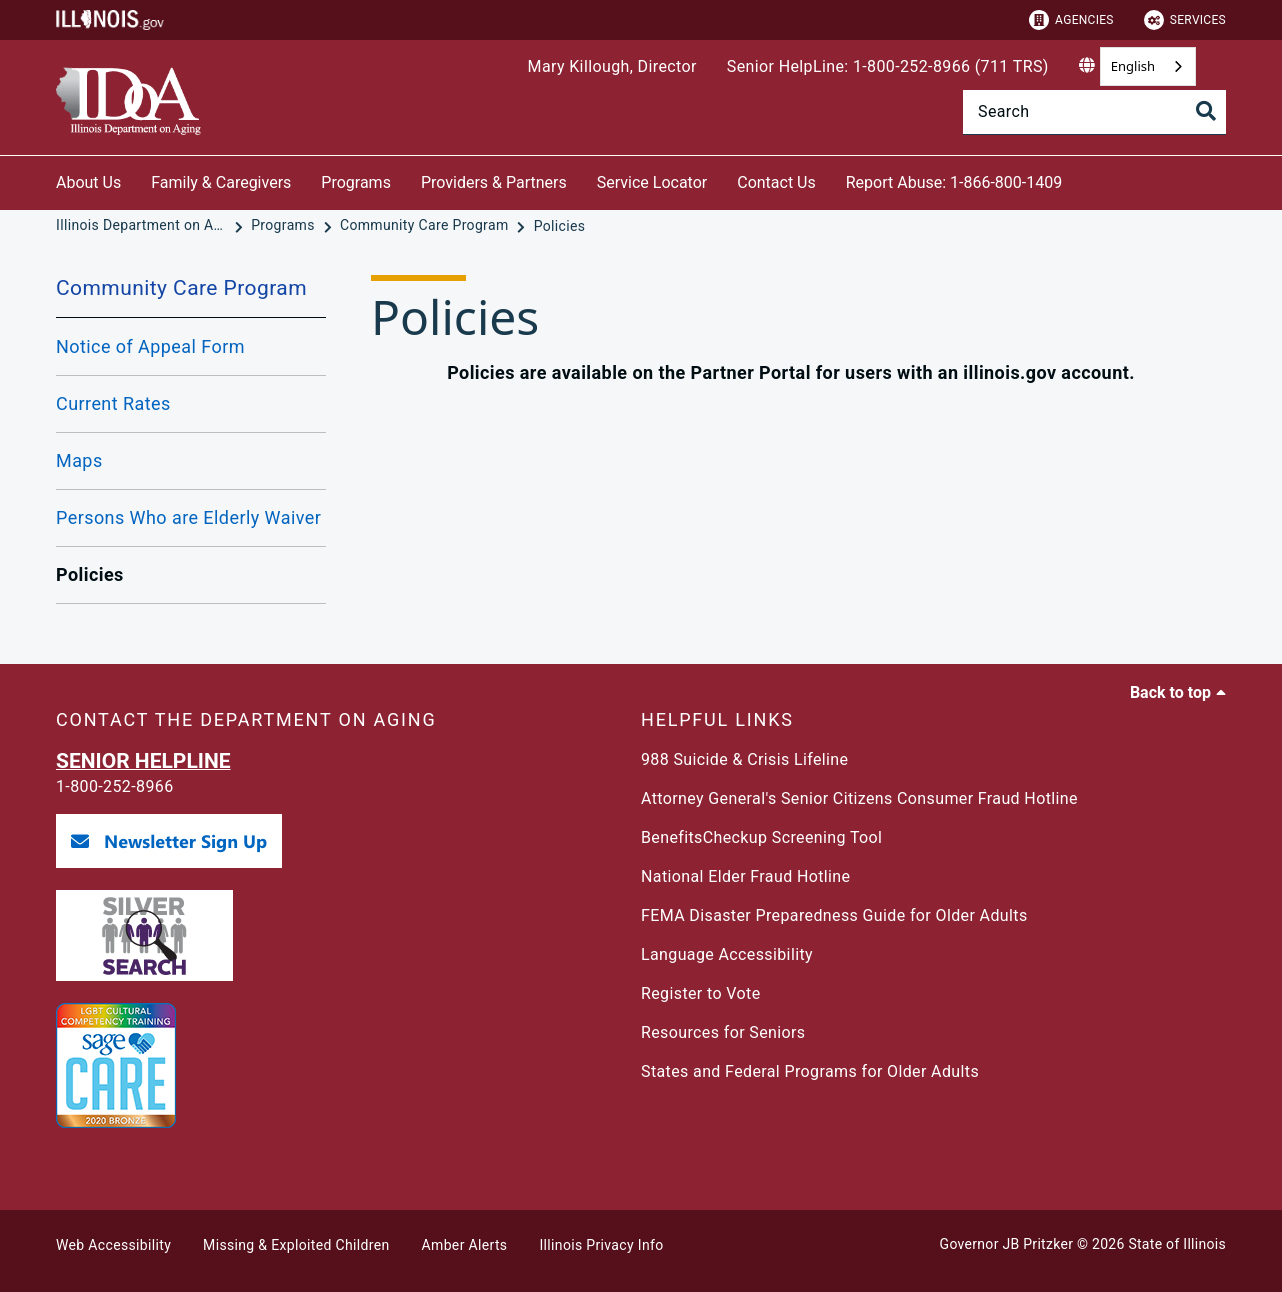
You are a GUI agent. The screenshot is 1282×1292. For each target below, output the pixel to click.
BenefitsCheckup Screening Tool (761, 837)
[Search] (1094, 112)
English (1133, 66)
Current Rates (113, 403)
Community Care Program (181, 288)
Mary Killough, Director (612, 66)
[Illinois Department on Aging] (143, 226)
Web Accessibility (113, 1245)
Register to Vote (701, 993)
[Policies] (560, 226)
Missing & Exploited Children (296, 1245)
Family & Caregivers (221, 182)
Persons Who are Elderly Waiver (188, 517)
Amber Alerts (465, 1245)
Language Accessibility (727, 954)
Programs (356, 182)
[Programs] (284, 226)
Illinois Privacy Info (601, 1245)
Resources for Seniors (723, 1032)
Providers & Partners (494, 182)
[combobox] (1148, 66)
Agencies (1071, 20)
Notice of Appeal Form (150, 346)
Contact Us (776, 182)
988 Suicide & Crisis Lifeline (744, 759)
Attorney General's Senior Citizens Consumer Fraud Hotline (859, 798)
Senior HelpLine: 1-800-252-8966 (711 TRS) (888, 66)
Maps (79, 460)
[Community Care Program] (426, 226)
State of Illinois (1177, 1244)
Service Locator (652, 182)
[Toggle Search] (1206, 113)
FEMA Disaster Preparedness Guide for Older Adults (834, 915)
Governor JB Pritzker (1007, 1244)
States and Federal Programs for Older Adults (810, 1071)
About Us (88, 182)
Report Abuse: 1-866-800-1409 (954, 182)
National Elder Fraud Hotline (745, 876)
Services (1185, 20)
